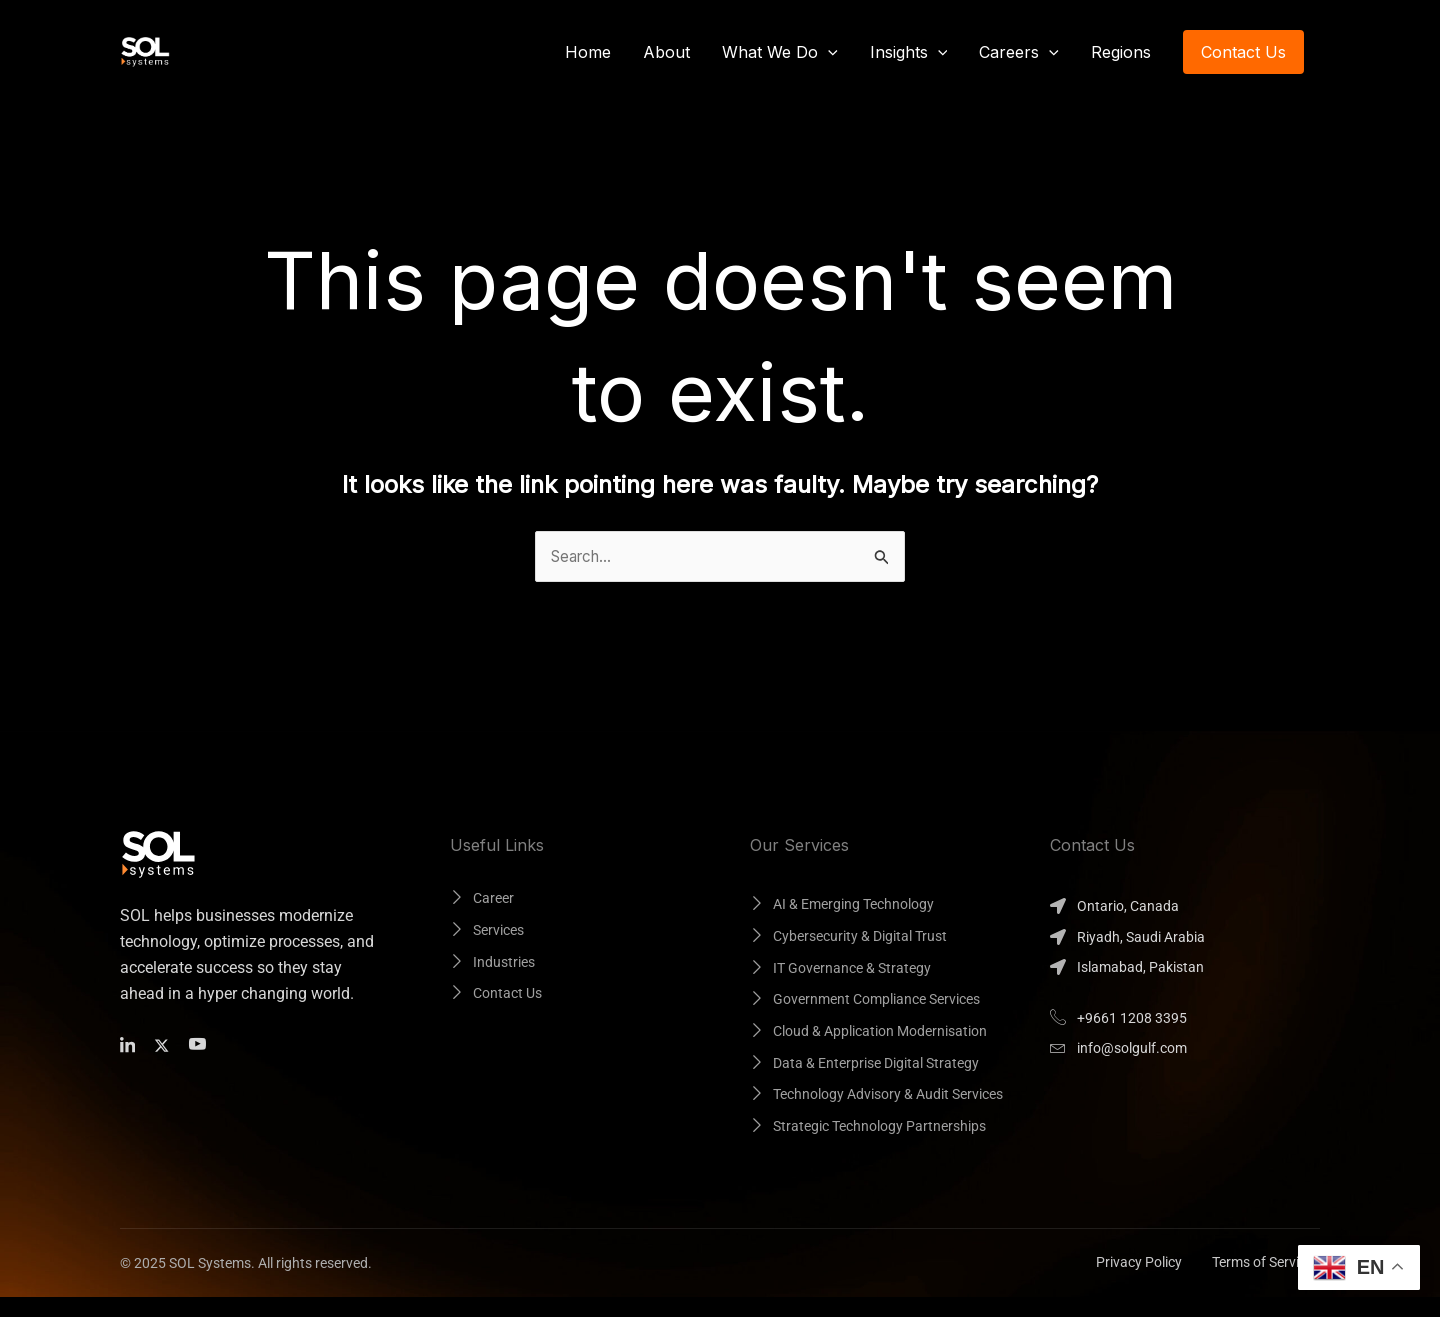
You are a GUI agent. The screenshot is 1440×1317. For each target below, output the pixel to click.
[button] (828, 52)
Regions (1121, 52)
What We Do (780, 52)
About (666, 52)
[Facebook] (131, 1045)
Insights (909, 52)
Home (588, 52)
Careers (1019, 52)
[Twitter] (166, 1045)
